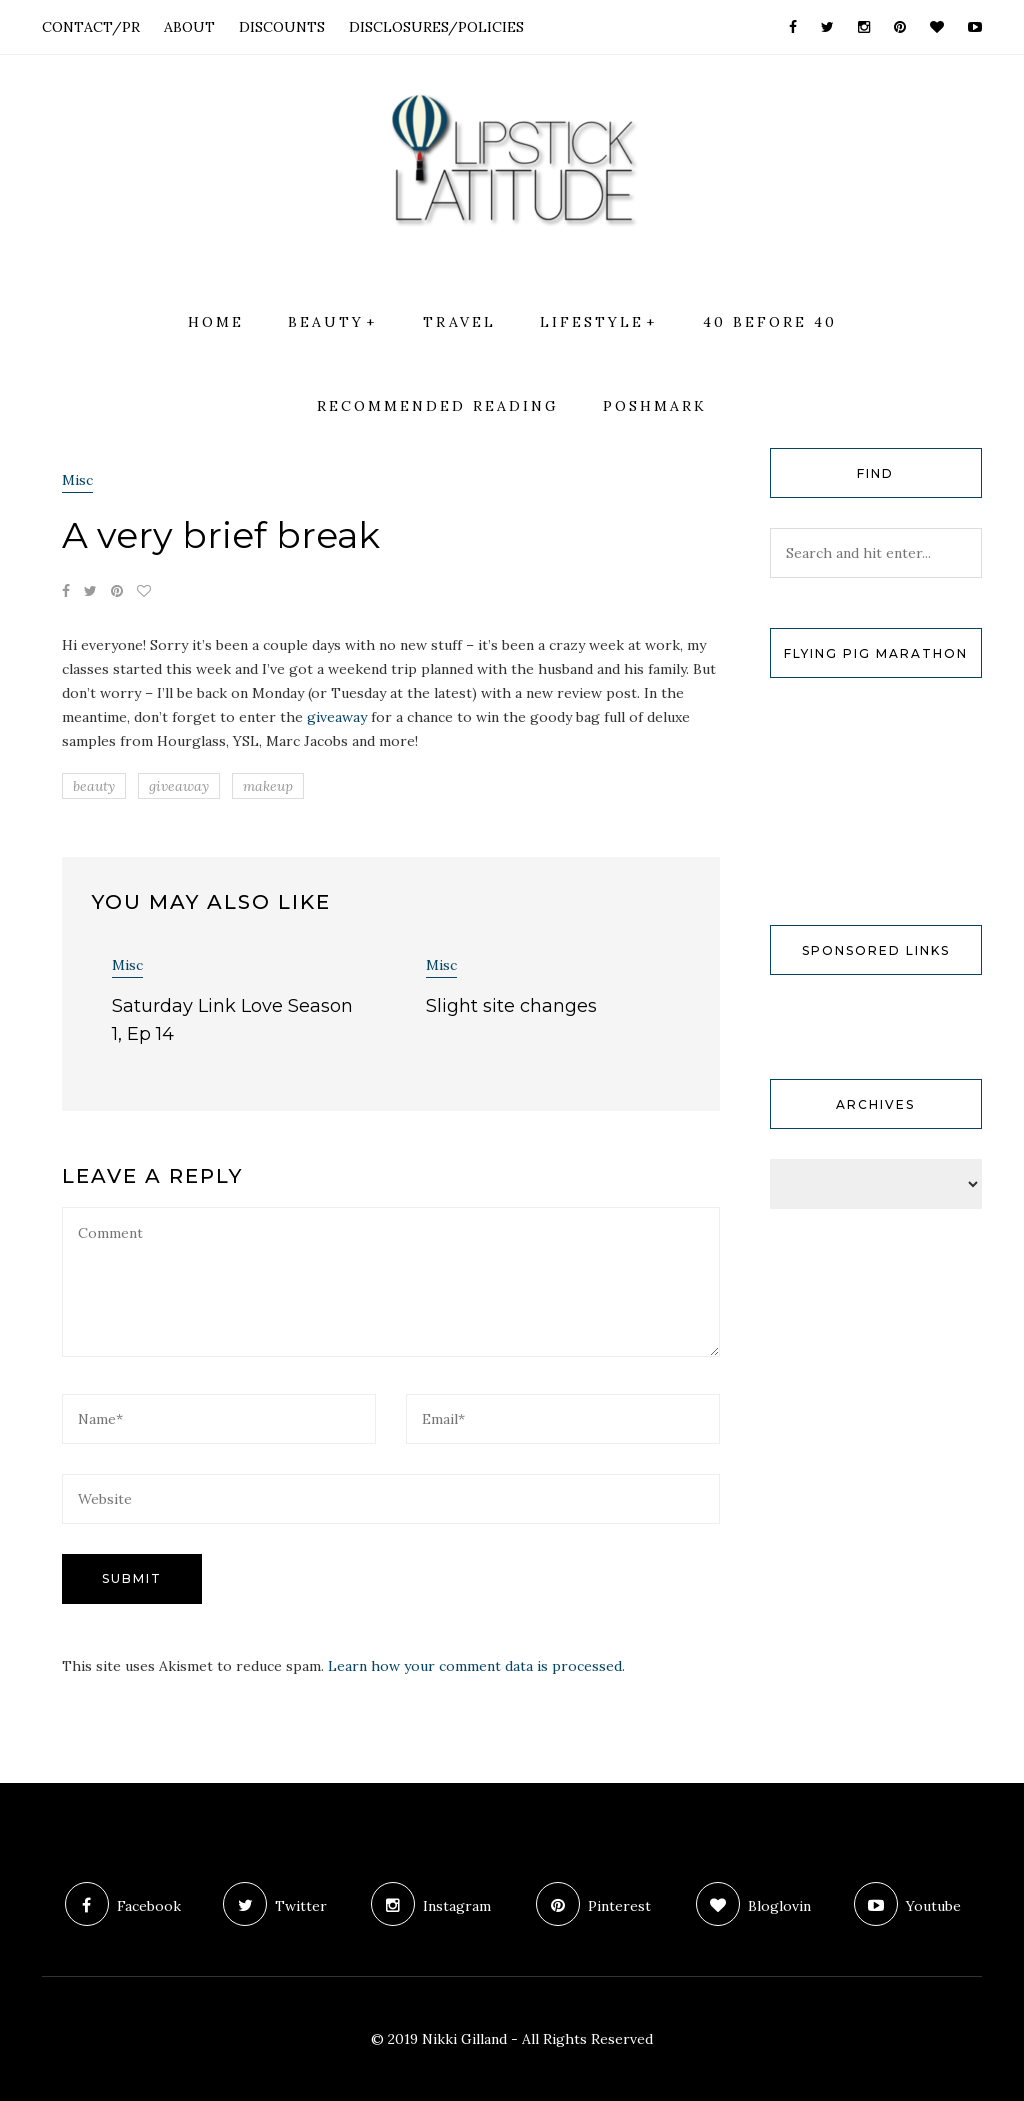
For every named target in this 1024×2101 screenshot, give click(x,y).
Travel (459, 322)
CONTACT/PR (91, 27)
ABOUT (189, 27)
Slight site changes (511, 1006)
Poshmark (655, 406)
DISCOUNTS (282, 27)
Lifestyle (592, 322)
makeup (268, 786)
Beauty (326, 322)
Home (216, 322)
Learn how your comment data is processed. (476, 1666)
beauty (94, 786)
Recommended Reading (438, 406)
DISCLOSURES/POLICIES (436, 27)
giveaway (337, 717)
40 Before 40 (770, 322)
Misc (77, 480)
